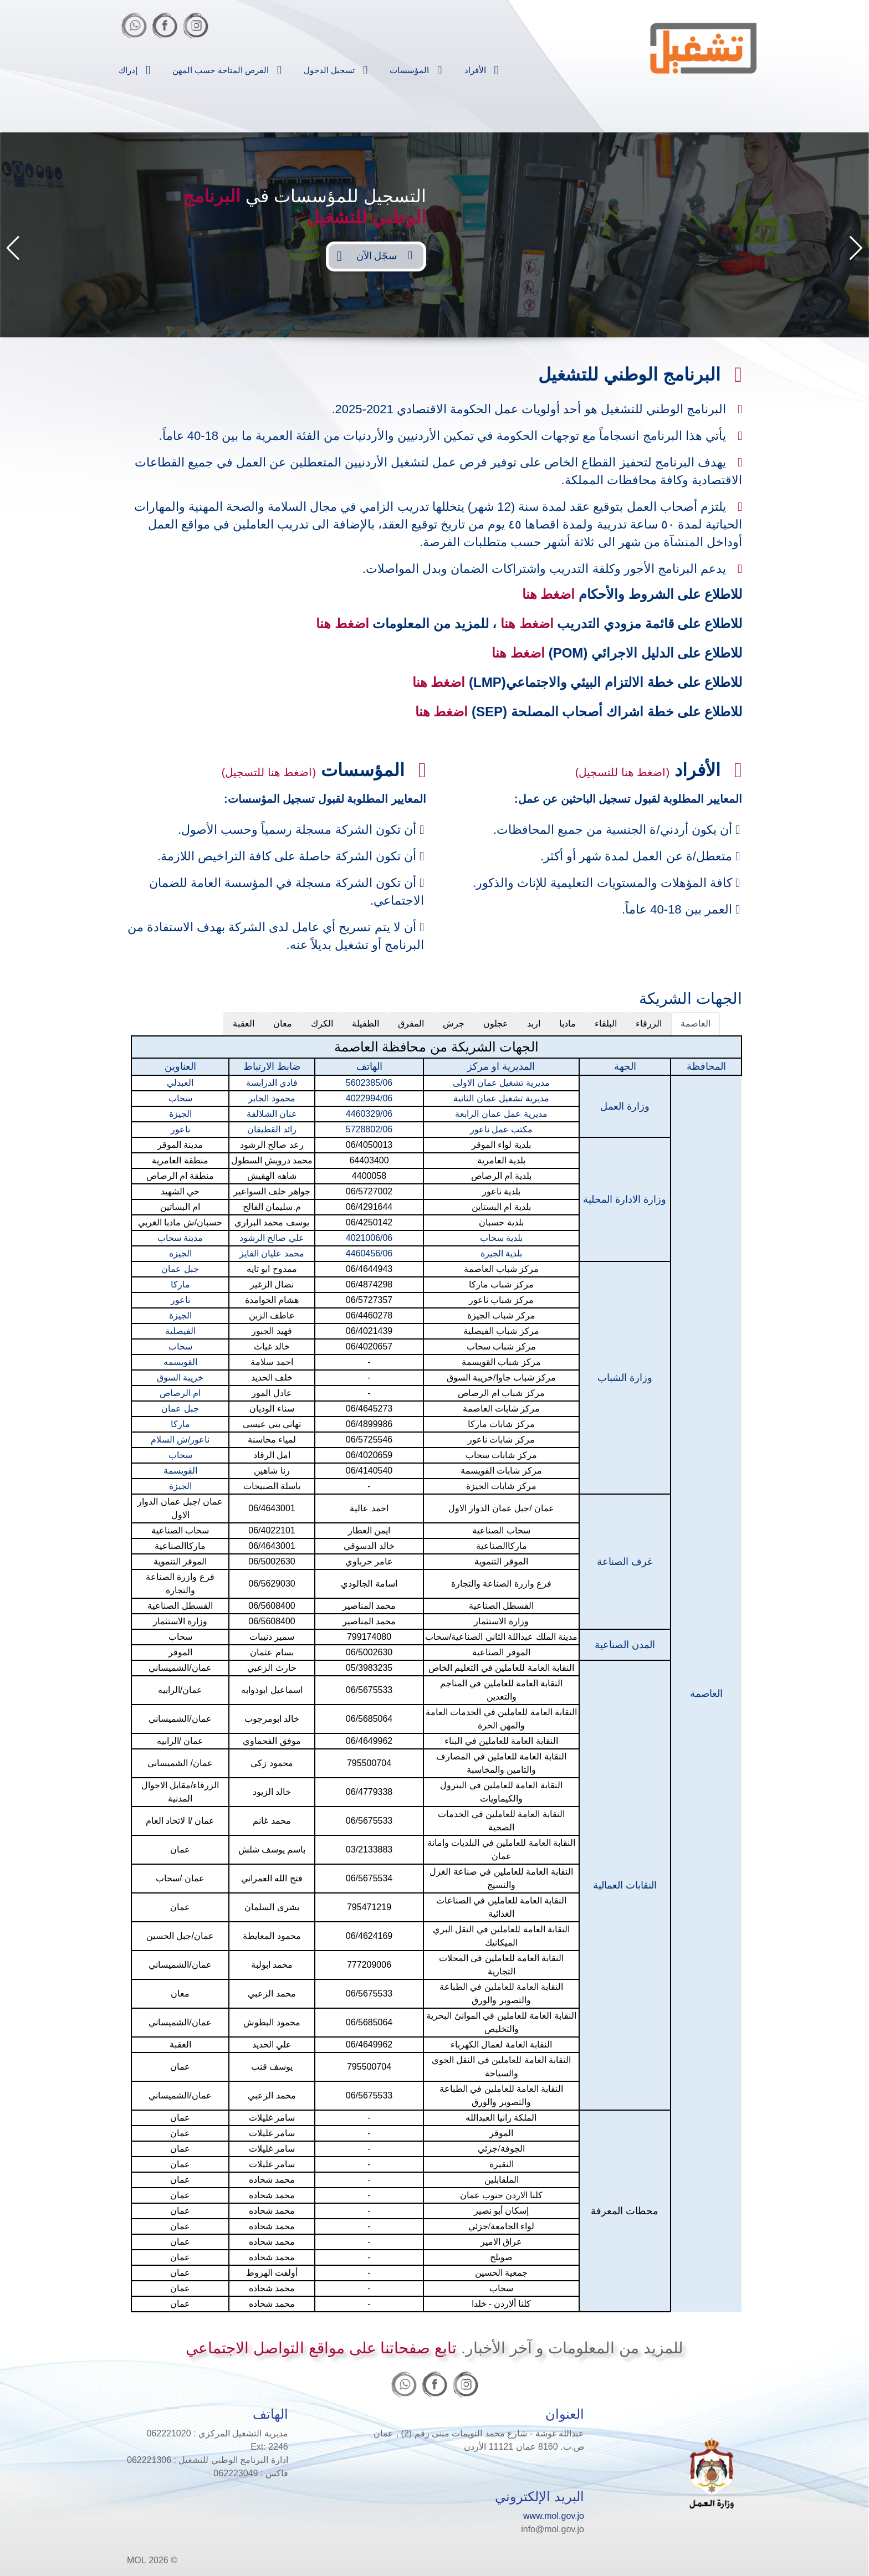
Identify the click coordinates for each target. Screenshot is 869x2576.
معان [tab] (282, 1023)
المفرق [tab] (411, 1023)
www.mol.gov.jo (553, 2516)
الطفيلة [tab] (365, 1023)
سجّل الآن (384, 255)
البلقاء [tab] (606, 1023)
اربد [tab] (533, 1023)
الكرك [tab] (322, 1023)
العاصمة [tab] (695, 1023)
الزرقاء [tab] (649, 1023)
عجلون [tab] (495, 1023)
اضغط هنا (548, 594)
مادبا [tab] (567, 1023)
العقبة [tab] (243, 1023)
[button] (13, 248)
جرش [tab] (453, 1023)
